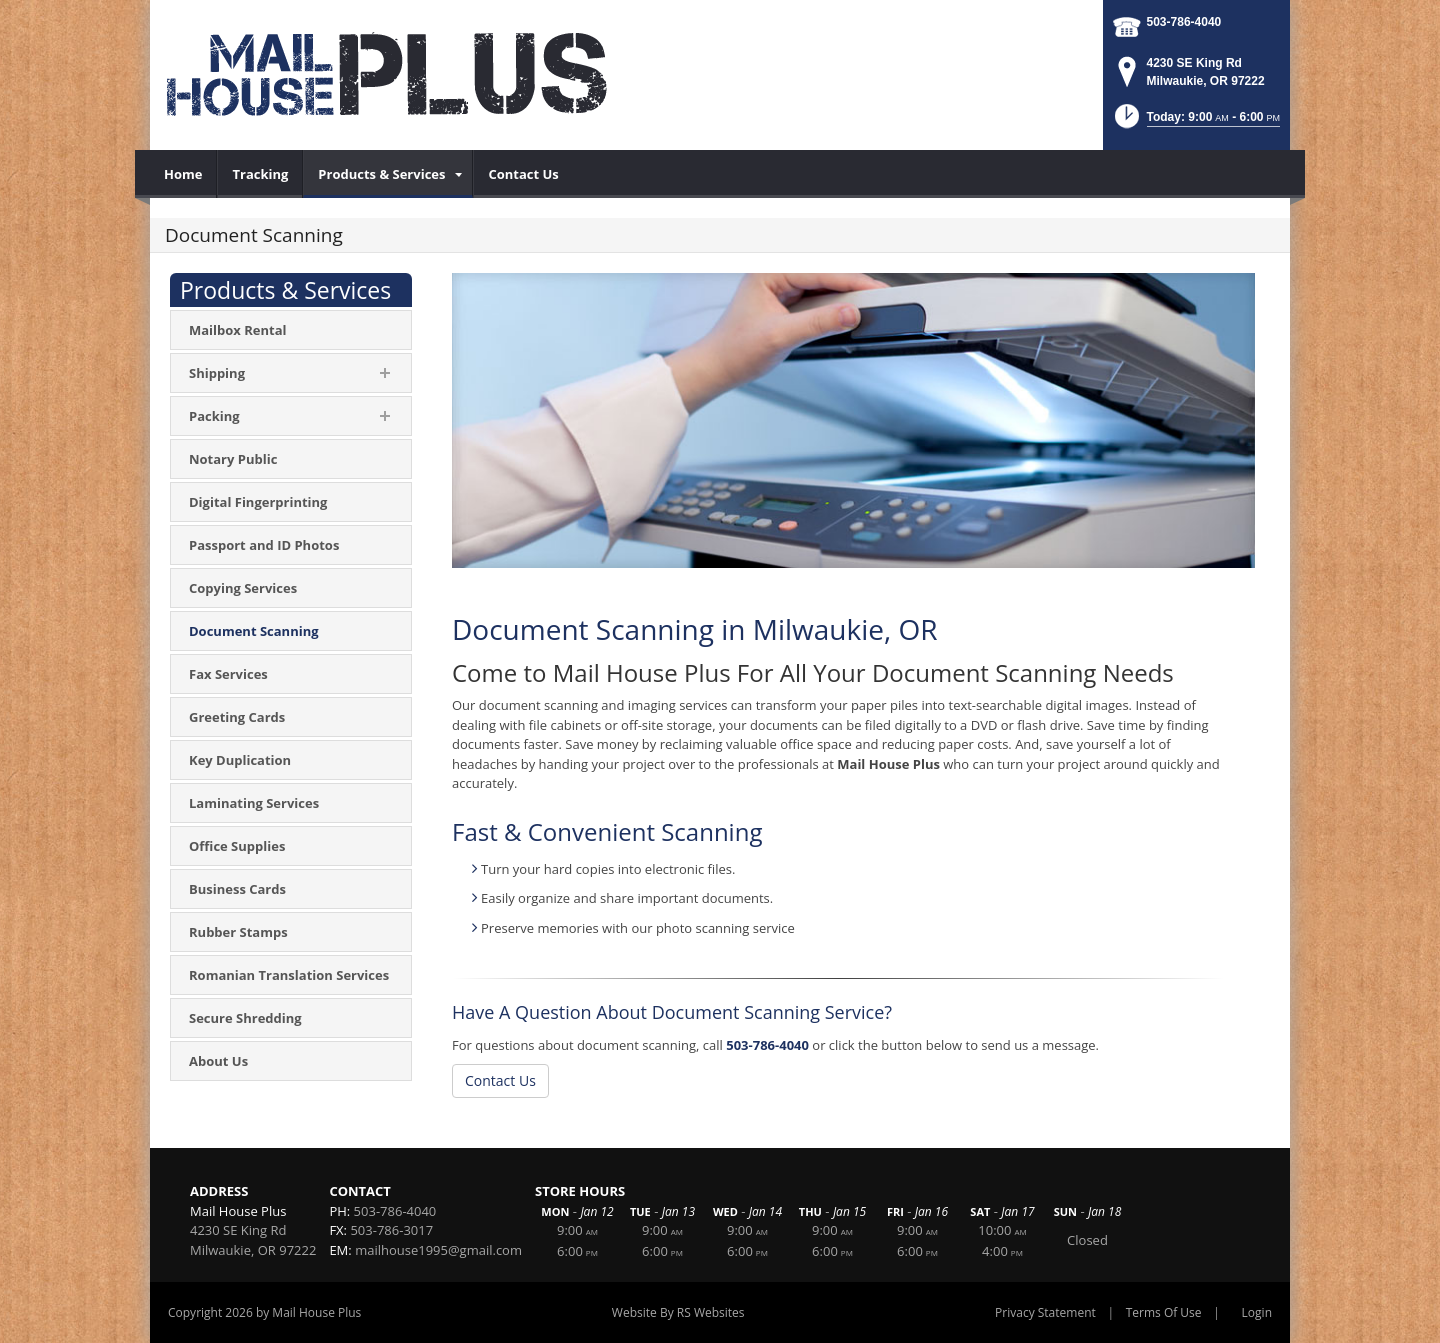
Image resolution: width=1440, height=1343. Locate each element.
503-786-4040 (1184, 22)
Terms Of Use (1164, 1312)
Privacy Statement (1045, 1312)
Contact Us (500, 1080)
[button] (1195, 122)
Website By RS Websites (678, 1312)
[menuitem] (183, 174)
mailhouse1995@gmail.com (438, 1250)
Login (1257, 1312)
